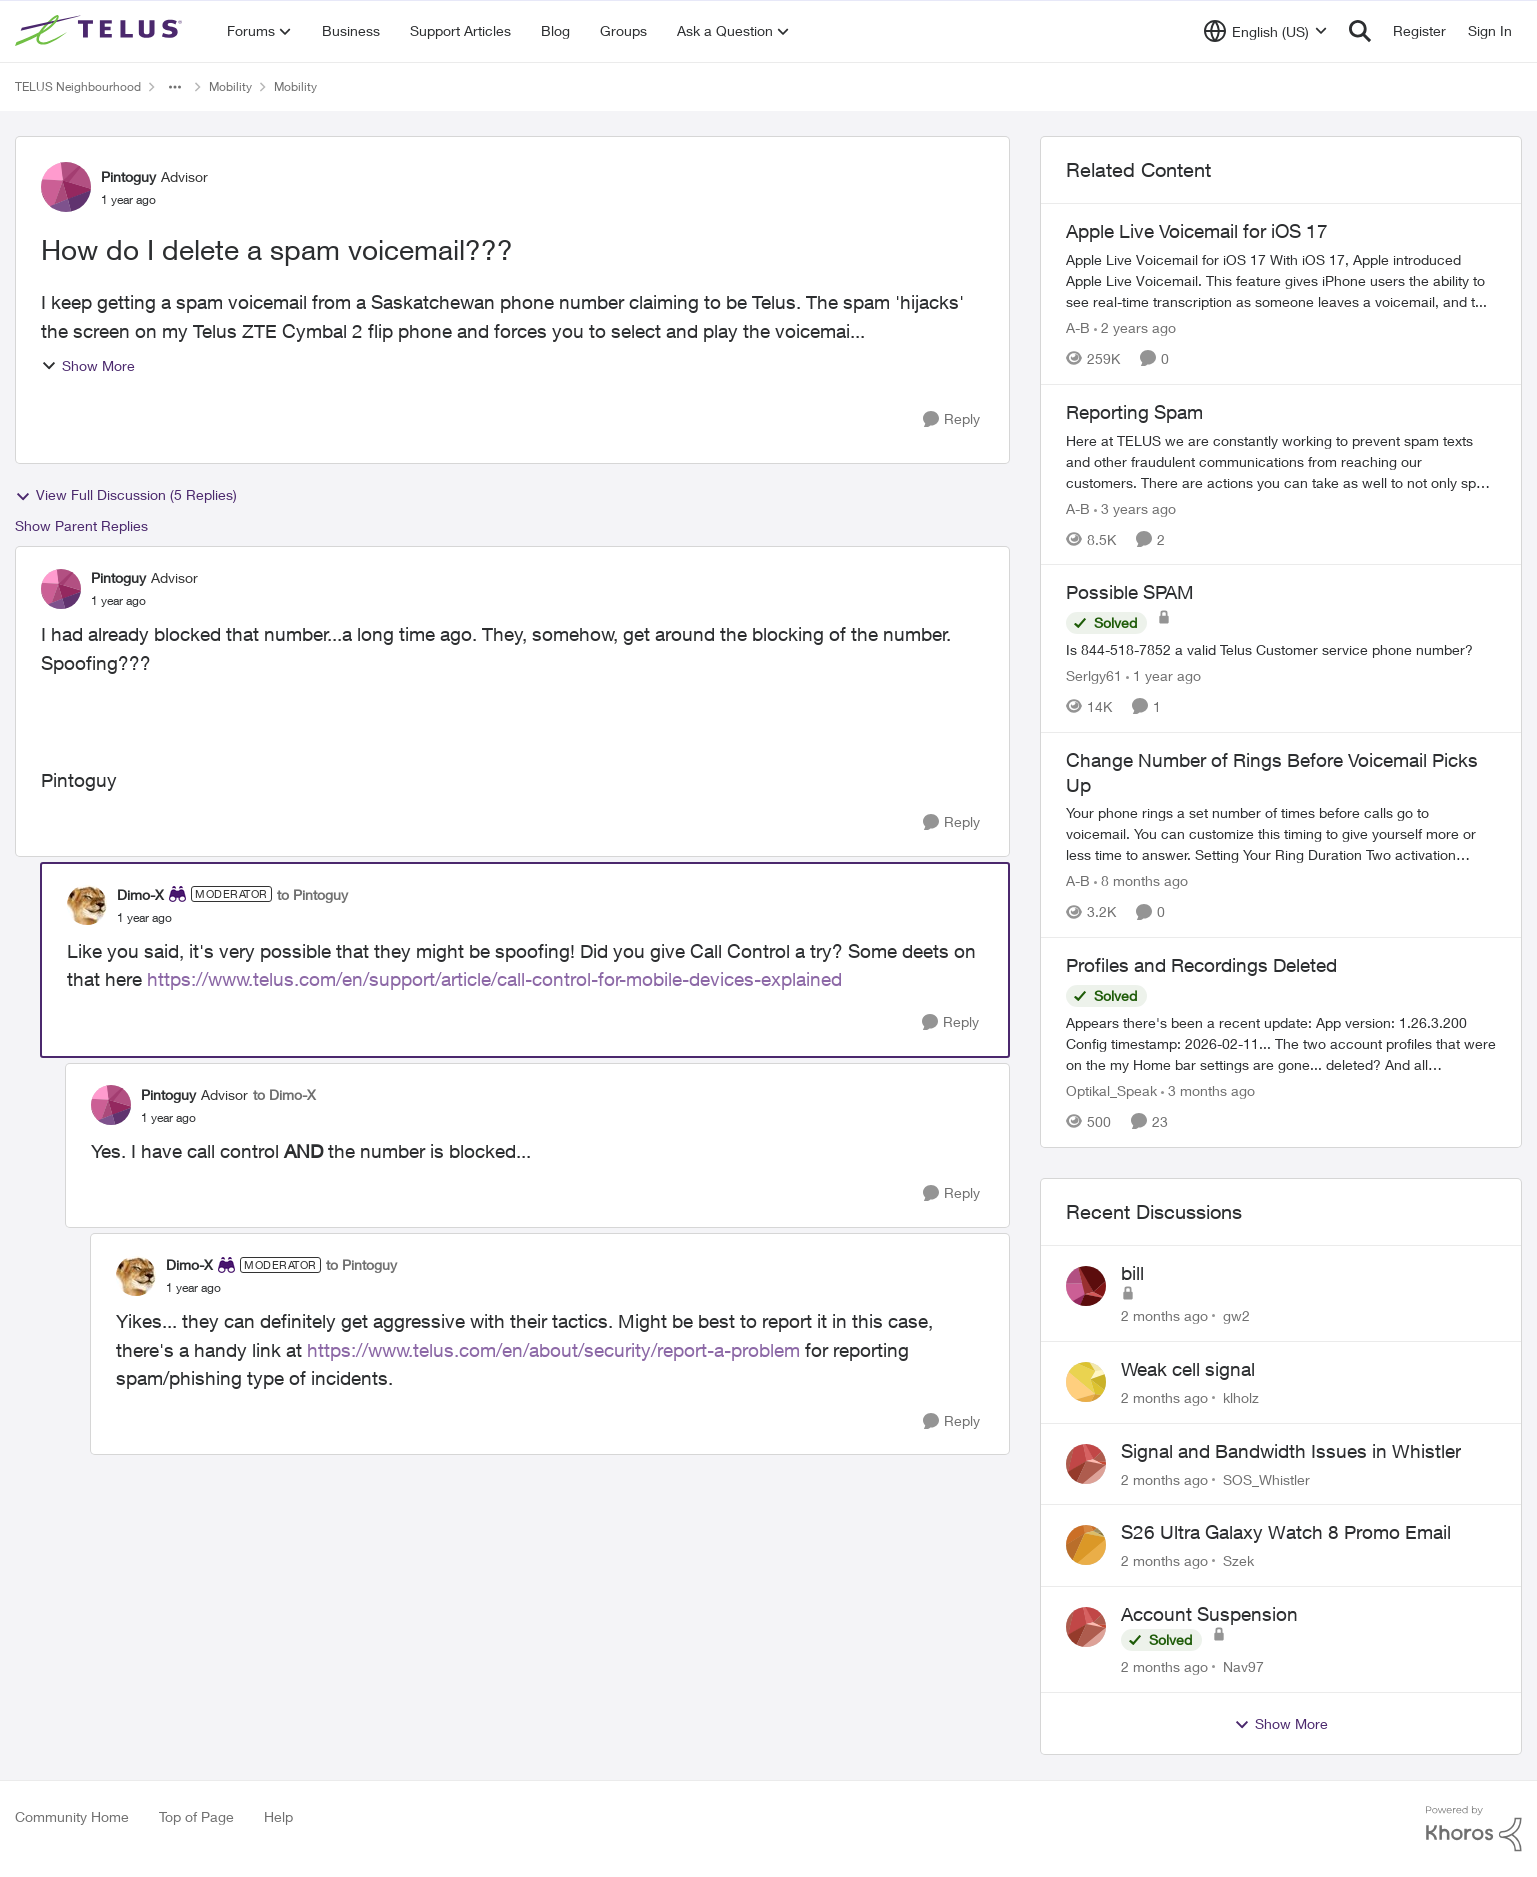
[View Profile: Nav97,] (1086, 1627)
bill (1132, 1273)
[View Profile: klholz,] (1086, 1382)
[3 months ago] (1208, 1090)
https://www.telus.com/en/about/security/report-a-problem (553, 1350)
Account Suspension (1209, 1614)
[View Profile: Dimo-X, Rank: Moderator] (87, 905)
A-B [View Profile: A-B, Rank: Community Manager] (1078, 327)
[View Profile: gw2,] (1086, 1286)
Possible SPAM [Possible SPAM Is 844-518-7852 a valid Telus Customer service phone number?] (1130, 592)
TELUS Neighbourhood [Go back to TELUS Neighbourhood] (78, 86)
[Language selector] (1265, 31)
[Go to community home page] (101, 31)
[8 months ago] (1141, 880)
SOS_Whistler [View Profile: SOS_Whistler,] (1266, 1478)
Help (278, 1816)
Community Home (72, 1816)
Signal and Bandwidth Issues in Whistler (1291, 1451)
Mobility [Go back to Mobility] (230, 86)
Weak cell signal (1188, 1369)
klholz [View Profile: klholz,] (1241, 1397)
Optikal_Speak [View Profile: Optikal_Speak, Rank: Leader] (1111, 1090)
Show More (88, 365)
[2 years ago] (1135, 327)
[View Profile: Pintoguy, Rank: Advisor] (66, 187)
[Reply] (951, 419)
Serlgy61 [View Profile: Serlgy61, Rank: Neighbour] (1094, 675)
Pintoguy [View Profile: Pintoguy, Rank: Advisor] (128, 176)
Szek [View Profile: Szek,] (1238, 1560)
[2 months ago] (1164, 1315)
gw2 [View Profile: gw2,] (1236, 1315)
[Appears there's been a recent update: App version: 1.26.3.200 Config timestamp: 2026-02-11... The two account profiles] (1281, 1043)
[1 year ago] (1163, 675)
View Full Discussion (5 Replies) (126, 495)
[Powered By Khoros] (1474, 1829)
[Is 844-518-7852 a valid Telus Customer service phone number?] (1281, 649)
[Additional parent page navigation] (175, 87)
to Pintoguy (312, 894)
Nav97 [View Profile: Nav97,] (1243, 1666)
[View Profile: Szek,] (1086, 1545)
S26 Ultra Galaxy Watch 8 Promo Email (1286, 1532)
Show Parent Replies (81, 525)
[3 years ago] (1135, 507)
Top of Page (196, 1816)
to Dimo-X (284, 1094)
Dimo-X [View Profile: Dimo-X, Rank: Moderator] (140, 894)
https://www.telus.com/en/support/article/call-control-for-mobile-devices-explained (494, 979)
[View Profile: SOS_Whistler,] (1086, 1464)
